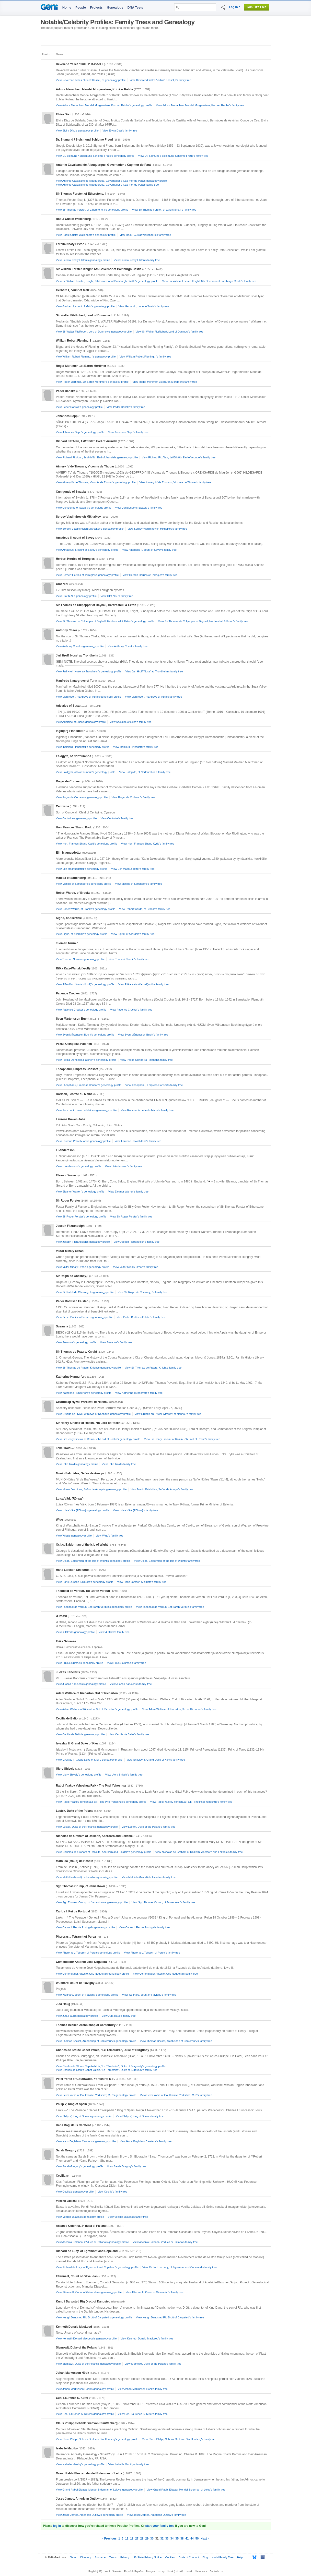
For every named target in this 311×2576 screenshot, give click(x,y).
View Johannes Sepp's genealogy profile (80, 432)
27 (136, 2538)
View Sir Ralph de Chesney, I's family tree (142, 1292)
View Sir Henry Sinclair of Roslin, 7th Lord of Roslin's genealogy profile (98, 1439)
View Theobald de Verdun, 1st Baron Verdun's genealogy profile (94, 1606)
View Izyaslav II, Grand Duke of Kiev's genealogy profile (89, 1759)
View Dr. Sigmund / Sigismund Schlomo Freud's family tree (173, 155)
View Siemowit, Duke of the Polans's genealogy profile (88, 2363)
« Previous (109, 2538)
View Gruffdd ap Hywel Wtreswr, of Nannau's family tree (168, 1413)
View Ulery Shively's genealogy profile (78, 1774)
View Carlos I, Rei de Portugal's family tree (144, 1927)
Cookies (170, 2557)
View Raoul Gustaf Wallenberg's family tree (145, 234)
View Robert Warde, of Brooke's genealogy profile (85, 908)
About (73, 2557)
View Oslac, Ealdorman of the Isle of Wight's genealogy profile (93, 1560)
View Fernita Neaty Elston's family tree (137, 260)
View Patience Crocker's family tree (131, 1009)
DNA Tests (135, 7)
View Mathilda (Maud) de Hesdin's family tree (149, 1877)
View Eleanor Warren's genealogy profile (80, 1191)
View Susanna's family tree (116, 1342)
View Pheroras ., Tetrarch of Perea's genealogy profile (88, 1952)
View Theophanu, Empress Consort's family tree (154, 1085)
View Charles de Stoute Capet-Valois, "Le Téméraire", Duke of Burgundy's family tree (107, 2069)
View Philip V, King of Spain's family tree (140, 2116)
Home (66, 7)
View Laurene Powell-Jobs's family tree (138, 1141)
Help (240, 2557)
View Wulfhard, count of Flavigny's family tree (149, 1994)
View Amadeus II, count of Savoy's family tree (149, 549)
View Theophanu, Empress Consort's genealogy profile (89, 1085)
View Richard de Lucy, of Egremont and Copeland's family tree (179, 2267)
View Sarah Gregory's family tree (126, 2166)
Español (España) (134, 2571)
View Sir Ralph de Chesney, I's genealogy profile (85, 1292)
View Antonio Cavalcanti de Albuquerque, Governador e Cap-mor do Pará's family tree (107, 184)
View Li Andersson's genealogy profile (78, 1166)
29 (146, 2538)
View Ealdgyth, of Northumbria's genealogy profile (85, 772)
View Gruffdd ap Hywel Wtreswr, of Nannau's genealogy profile (93, 1413)
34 (171, 2538)
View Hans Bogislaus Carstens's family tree (146, 2141)
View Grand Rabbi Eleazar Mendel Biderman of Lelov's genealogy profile (99, 2489)
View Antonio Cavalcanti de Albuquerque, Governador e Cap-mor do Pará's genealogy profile (111, 180)
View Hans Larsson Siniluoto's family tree (141, 1581)
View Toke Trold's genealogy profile (77, 1464)
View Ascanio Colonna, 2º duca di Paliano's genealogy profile (92, 2242)
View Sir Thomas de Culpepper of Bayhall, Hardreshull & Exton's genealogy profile (105, 621)
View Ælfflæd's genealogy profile (75, 1632)
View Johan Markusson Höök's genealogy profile (85, 2388)
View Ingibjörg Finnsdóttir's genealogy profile (82, 746)
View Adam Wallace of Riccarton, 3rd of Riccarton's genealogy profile (97, 1709)
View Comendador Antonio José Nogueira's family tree (165, 1973)
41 (187, 2538)
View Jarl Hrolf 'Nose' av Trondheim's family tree (154, 671)
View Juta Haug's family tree (119, 2015)
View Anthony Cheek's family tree (128, 646)
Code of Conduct (189, 2557)
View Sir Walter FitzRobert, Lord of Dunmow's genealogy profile (94, 331)
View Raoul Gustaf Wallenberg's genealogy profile (86, 234)
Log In (233, 7)
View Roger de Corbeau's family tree (133, 797)
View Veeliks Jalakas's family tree (128, 2216)
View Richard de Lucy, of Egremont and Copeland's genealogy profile (97, 2267)
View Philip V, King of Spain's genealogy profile (84, 2116)
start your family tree (159, 2526)
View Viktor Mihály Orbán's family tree (135, 1266)
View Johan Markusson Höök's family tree (143, 2388)
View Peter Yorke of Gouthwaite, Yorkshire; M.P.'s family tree (176, 2095)
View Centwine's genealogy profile (76, 818)
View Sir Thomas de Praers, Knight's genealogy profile (88, 1367)
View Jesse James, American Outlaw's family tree (156, 2514)
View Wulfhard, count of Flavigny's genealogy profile (87, 1994)
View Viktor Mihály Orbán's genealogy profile (82, 1266)
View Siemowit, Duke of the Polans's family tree (153, 2363)
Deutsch (214, 2571)
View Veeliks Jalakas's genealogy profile (80, 2216)
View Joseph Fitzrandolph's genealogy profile (83, 1241)
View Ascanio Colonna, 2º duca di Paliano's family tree (165, 2242)
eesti (107, 2571)
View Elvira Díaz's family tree (120, 130)
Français (150, 2571)
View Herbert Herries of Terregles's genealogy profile (87, 574)
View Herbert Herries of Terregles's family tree (150, 574)
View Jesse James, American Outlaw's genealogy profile (89, 2514)
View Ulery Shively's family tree (123, 1774)
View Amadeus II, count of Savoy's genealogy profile (87, 549)
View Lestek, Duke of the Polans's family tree (148, 1826)
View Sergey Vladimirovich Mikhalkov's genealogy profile (90, 528)
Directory (85, 2557)
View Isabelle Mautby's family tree (128, 2464)
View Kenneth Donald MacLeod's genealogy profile (86, 2338)
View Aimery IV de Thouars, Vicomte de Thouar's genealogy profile (96, 482)
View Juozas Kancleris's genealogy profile (81, 1683)
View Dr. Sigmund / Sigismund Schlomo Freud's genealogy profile (95, 155)
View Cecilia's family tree (112, 2191)
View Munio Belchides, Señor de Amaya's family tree (162, 1489)
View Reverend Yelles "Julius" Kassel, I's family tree (160, 80)
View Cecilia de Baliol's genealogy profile (80, 1734)
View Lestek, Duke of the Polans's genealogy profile (87, 1826)
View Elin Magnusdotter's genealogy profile (81, 868)
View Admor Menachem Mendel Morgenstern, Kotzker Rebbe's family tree (200, 105)
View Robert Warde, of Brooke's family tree (144, 908)
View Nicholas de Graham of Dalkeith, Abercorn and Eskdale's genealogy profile (103, 1851)
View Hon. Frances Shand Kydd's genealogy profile (86, 843)
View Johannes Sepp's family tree (128, 432)
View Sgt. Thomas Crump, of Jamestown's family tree (163, 1902)
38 (182, 2538)
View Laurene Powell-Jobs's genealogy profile (83, 1141)
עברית (161, 2571)
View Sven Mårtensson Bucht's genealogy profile (85, 1034)
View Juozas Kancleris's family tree (131, 1683)
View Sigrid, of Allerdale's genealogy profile (81, 933)
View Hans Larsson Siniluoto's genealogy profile (84, 1581)
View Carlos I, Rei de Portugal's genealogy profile (85, 1927)
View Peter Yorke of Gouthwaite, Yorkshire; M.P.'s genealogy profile (96, 2095)
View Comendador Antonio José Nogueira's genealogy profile (92, 1973)
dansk (189, 2571)
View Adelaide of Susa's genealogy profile (81, 721)
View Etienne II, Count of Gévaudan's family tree (155, 2292)
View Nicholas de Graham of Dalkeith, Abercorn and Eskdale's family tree (199, 1851)
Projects (96, 7)
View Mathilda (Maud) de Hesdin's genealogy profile (87, 1877)
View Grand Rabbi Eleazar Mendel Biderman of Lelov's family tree (186, 2489)
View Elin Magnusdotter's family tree (132, 868)
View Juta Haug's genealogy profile (77, 2015)
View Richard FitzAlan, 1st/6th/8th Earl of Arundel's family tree (178, 457)
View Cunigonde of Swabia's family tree (138, 507)
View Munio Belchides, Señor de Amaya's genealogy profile (91, 1489)
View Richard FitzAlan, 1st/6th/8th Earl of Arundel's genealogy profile (97, 457)
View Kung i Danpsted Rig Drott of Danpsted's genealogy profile (94, 2317)
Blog (205, 2557)
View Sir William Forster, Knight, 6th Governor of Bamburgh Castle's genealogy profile (107, 281)
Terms (113, 2557)
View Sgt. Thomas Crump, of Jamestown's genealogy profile (92, 1902)
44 (192, 2538)
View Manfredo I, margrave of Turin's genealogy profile (88, 696)
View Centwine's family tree (117, 818)
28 (141, 2538)
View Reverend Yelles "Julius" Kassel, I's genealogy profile (91, 80)
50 (197, 2538)
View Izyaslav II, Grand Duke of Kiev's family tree (156, 1759)
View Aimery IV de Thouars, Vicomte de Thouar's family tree (175, 482)
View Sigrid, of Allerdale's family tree (132, 933)
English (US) (95, 2571)
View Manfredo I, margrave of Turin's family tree (153, 696)
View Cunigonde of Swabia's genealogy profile (83, 507)
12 (126, 2538)
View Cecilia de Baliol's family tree (129, 1734)
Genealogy (115, 7)
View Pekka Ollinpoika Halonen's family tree (146, 1059)
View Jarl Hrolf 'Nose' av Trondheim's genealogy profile (89, 671)
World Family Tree (222, 2557)
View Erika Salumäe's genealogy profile (79, 1662)
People (80, 7)
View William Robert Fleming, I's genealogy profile (86, 356)
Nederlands (201, 2571)
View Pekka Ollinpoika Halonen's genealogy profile (86, 1059)
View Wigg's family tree (109, 1535)
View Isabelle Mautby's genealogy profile (80, 2464)
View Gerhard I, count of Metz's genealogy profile (85, 306)
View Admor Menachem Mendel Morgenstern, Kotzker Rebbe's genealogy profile (104, 105)
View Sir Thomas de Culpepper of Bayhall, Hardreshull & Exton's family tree (203, 621)
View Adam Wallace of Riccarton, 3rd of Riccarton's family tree (179, 1709)
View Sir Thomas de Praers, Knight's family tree (153, 1367)
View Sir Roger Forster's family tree (131, 1216)
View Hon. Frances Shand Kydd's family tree (147, 843)
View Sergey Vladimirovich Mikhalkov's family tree (157, 528)
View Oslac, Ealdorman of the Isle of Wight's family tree (167, 1560)
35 (177, 2538)
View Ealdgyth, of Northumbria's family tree (145, 772)
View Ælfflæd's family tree (114, 1632)
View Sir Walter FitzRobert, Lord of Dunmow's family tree (169, 331)
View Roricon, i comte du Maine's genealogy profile (86, 1110)
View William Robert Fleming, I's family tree (145, 356)
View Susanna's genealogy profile (76, 1342)
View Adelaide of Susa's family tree (130, 721)
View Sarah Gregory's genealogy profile (79, 2166)
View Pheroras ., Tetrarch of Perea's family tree (152, 1952)
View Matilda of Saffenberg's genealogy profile (83, 883)
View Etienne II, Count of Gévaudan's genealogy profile (89, 2292)
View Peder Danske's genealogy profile (79, 406)
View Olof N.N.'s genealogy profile (76, 596)
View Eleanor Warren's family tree (128, 1191)
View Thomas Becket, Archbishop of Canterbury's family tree (176, 2040)
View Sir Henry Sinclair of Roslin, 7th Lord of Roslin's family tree (182, 1439)
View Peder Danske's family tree (125, 406)
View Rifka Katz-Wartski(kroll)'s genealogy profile (85, 984)
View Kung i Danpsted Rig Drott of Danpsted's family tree (170, 2317)
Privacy (124, 2557)
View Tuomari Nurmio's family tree (129, 959)
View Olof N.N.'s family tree (117, 596)
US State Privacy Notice (147, 2557)
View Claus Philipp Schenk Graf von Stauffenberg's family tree (179, 2439)
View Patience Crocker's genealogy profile (81, 1009)
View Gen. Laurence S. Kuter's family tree (143, 2413)
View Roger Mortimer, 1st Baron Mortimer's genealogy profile (92, 381)
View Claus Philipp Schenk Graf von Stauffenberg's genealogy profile (97, 2439)
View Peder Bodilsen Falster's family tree (141, 1317)
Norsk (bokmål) (175, 2571)
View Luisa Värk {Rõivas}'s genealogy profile (82, 1510)
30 (151, 2538)
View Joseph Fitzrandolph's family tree (137, 1241)
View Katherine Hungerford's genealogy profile (83, 1392)
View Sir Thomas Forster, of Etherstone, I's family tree (164, 209)
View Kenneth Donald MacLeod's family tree (147, 2338)
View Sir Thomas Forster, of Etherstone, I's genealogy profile (92, 209)
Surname (100, 2557)
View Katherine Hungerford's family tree (138, 1392)
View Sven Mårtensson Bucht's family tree (143, 1034)
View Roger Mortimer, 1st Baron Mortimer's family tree (164, 381)
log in (57, 2526)
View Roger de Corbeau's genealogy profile (82, 797)
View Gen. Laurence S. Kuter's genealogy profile (85, 2413)
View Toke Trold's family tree (119, 1464)
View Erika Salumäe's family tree (126, 1662)
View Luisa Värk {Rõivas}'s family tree (135, 1510)
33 (167, 2538)
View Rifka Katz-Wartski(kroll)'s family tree (143, 984)
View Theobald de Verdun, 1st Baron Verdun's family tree (170, 1606)
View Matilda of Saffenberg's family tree (138, 883)
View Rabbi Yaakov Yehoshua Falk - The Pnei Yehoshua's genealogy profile (101, 1801)
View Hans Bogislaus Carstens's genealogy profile (86, 2141)
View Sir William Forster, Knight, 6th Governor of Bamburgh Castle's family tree (209, 281)
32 (161, 2538)
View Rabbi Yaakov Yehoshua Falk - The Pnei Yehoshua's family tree (191, 1801)
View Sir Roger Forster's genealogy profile (81, 1216)
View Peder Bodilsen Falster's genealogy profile (84, 1317)
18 (131, 2538)
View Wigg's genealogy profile (74, 1535)
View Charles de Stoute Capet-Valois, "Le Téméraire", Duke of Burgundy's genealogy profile (111, 2066)
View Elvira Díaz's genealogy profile (77, 130)
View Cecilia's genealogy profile (75, 2191)
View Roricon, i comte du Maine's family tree (147, 1110)
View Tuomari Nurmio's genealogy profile (80, 959)
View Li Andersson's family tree (123, 1166)
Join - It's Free (256, 7)
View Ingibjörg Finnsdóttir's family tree (135, 746)
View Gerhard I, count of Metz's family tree (143, 306)
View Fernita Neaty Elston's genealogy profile (83, 260)
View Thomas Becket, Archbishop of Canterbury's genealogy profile (96, 2040)
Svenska (117, 2571)
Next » (204, 2538)
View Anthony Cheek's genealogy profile (80, 646)
